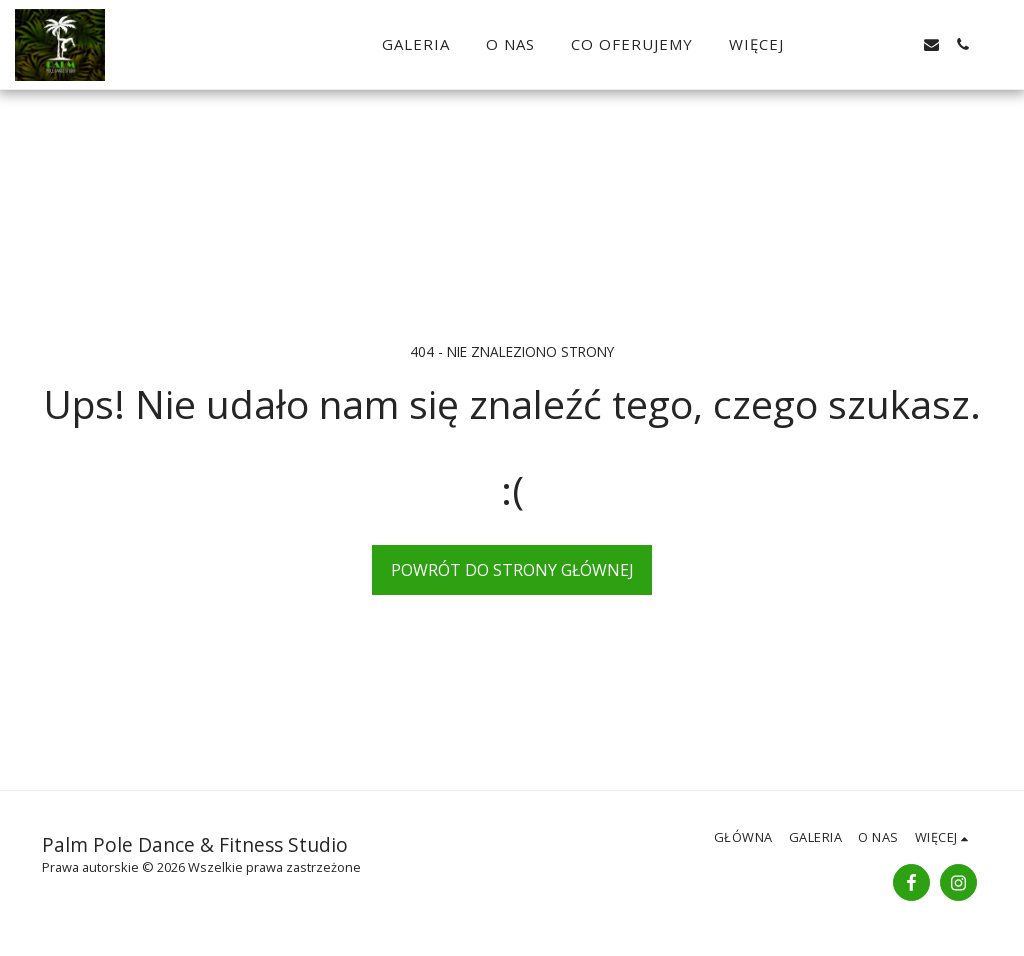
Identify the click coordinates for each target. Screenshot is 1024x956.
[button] (869, 44)
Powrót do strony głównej (512, 570)
